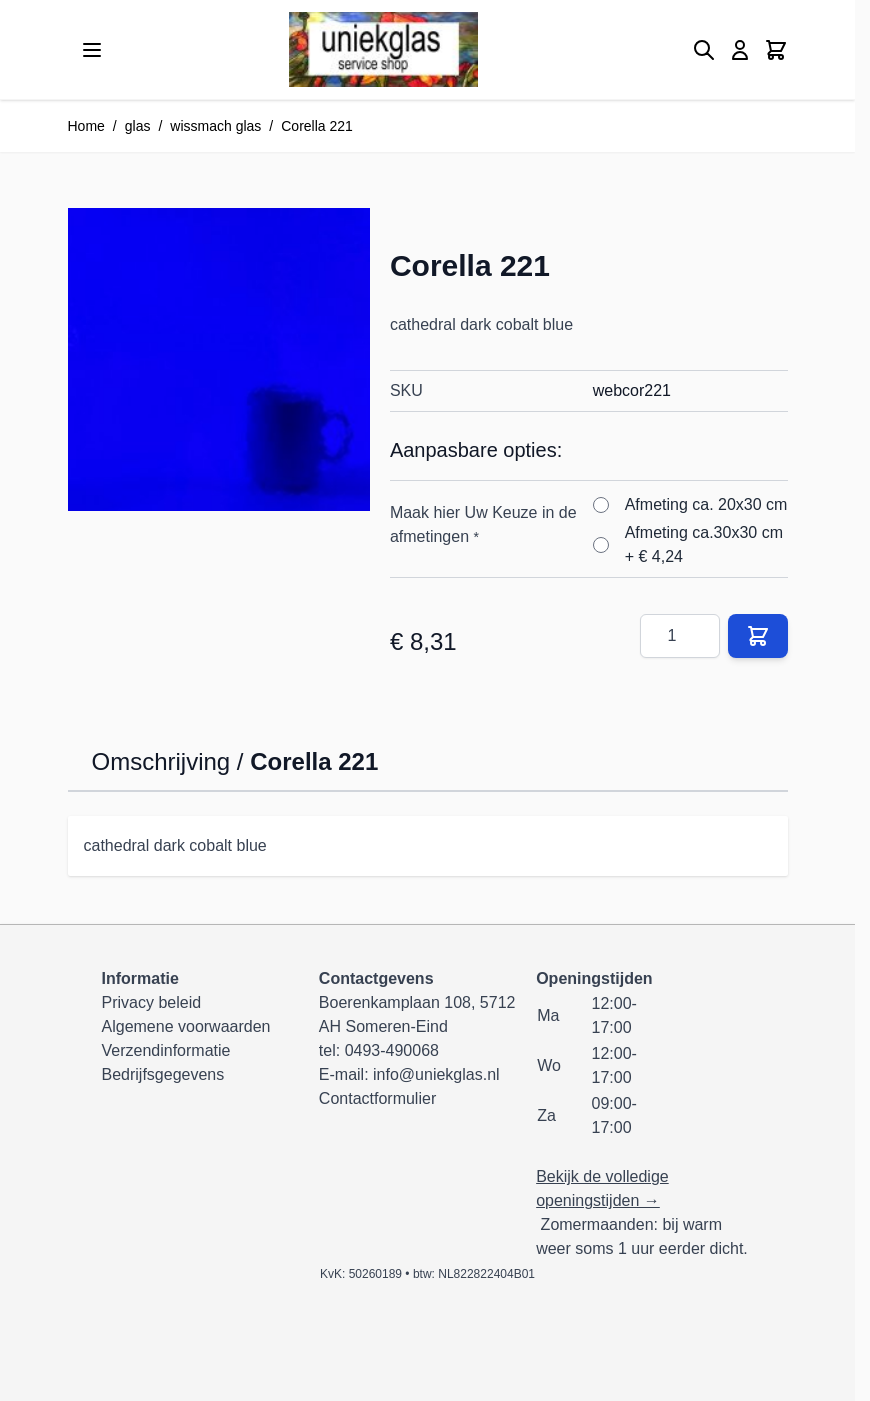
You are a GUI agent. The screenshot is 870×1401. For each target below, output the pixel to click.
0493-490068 (392, 1050)
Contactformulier (377, 1098)
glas (138, 126)
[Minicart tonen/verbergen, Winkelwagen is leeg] (776, 50)
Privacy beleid (152, 1002)
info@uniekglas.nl (436, 1074)
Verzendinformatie (166, 1050)
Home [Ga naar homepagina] (86, 126)
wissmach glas (215, 126)
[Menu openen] (92, 50)
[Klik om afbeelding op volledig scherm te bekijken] (219, 359)
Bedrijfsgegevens (163, 1074)
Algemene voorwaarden (186, 1026)
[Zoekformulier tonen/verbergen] (704, 50)
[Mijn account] (740, 50)
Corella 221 (317, 126)
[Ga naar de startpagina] (383, 49)
